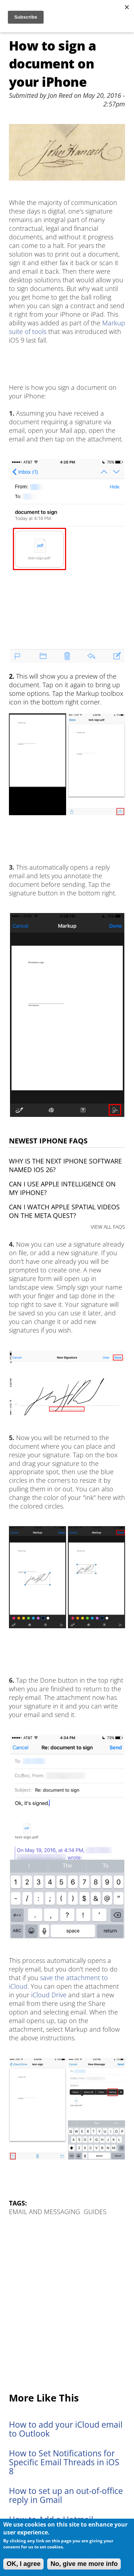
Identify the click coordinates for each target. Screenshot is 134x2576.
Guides (95, 2211)
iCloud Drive (48, 1994)
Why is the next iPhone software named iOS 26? (65, 1165)
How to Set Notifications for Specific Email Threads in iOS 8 (64, 2462)
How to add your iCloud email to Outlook (66, 2429)
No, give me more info (84, 2563)
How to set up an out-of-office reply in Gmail (66, 2495)
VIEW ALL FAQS (108, 1226)
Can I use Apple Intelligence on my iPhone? (62, 1188)
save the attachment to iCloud (58, 1981)
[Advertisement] (67, 2304)
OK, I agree (23, 2563)
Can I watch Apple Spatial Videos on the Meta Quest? (64, 1211)
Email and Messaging (44, 2211)
